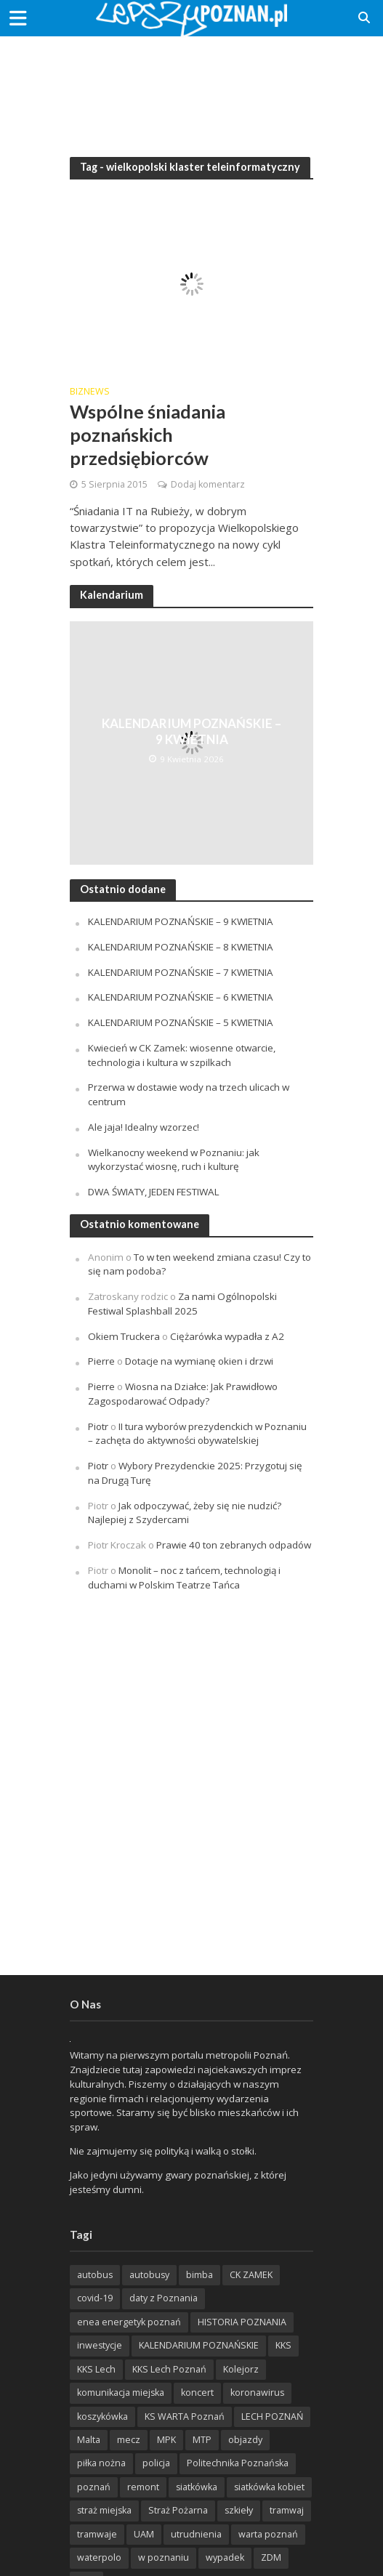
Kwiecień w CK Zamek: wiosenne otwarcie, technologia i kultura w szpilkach (181, 1055)
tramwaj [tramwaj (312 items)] (287, 2510)
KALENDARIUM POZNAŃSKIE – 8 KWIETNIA (180, 946)
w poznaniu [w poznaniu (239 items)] (163, 2557)
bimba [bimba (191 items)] (199, 2275)
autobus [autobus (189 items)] (95, 2275)
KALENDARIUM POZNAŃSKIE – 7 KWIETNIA (180, 972)
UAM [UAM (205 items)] (144, 2534)
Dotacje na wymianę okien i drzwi (199, 1361)
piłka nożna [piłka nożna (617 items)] (101, 2463)
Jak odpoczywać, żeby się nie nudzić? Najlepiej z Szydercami (184, 1513)
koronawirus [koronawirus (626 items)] (257, 2392)
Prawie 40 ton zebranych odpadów (233, 1544)
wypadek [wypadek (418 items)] (225, 2557)
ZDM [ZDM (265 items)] (271, 2557)
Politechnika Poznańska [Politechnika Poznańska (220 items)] (238, 2463)
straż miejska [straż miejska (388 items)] (104, 2510)
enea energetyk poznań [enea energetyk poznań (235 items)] (129, 2322)
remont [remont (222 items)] (143, 2487)
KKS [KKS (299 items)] (283, 2345)
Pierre (101, 1361)
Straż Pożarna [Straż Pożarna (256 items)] (178, 2510)
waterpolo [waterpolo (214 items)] (99, 2557)
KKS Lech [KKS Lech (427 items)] (96, 2369)
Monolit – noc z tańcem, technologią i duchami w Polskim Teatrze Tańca (184, 1577)
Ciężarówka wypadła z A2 (227, 1336)
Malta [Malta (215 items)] (88, 2440)
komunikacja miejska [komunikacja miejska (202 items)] (120, 2392)
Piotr (98, 1426)
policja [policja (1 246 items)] (156, 2463)
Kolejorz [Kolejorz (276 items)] (241, 2369)
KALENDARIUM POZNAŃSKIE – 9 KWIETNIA (191, 731)
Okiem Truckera (124, 1336)
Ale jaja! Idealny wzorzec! (143, 1127)
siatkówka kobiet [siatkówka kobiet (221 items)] (269, 2487)
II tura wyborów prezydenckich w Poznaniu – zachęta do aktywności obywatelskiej (197, 1434)
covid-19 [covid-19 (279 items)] (95, 2298)
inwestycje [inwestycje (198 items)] (99, 2345)
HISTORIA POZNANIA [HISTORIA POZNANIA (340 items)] (242, 2322)
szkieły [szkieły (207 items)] (239, 2510)
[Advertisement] (192, 87)
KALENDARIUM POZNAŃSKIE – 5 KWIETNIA (180, 1022)
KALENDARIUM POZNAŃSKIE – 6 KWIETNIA (180, 997)
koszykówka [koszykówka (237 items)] (102, 2416)
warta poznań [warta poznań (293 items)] (268, 2534)
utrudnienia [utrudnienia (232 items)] (196, 2534)
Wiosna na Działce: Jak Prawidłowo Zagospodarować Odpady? (183, 1394)
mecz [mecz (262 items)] (128, 2440)
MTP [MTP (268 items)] (202, 2440)
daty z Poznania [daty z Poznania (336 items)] (163, 2298)
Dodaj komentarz (208, 484)
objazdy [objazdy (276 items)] (245, 2440)
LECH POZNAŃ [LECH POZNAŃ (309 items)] (272, 2416)
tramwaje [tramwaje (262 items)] (97, 2534)
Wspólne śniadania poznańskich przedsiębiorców (147, 434)
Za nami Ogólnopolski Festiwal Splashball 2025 (182, 1303)
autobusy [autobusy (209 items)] (149, 2275)
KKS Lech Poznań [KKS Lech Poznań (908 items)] (169, 2369)
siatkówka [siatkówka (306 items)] (196, 2487)
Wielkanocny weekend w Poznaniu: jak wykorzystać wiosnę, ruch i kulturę (173, 1160)
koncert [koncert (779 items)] (197, 2392)
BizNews (90, 392)
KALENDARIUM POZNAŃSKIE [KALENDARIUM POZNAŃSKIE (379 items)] (199, 2345)
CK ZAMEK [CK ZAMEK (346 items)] (251, 2275)
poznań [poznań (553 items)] (93, 2487)
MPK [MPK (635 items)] (166, 2440)
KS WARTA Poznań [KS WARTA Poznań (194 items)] (185, 2416)
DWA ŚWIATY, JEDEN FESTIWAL (153, 1191)
